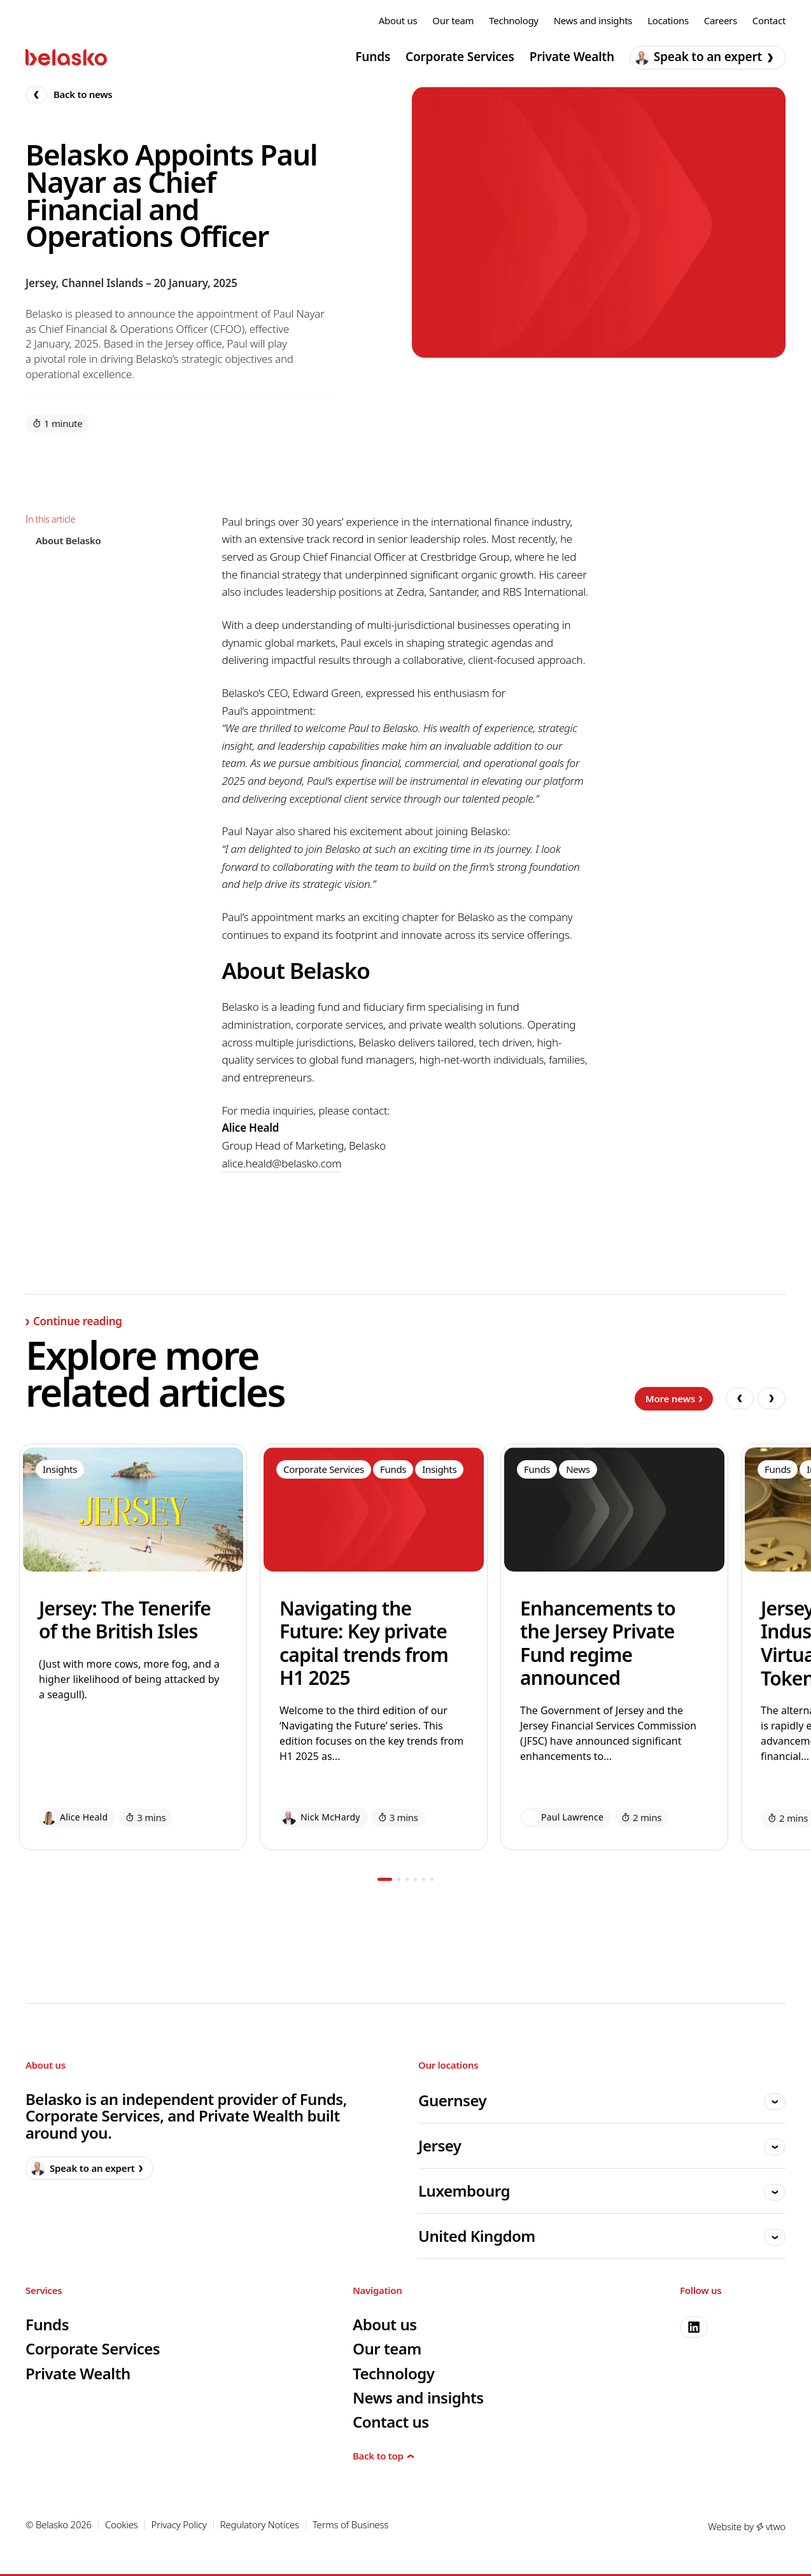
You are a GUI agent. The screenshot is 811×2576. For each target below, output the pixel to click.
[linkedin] (694, 2327)
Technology (513, 20)
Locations (668, 20)
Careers (720, 20)
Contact (769, 20)
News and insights (593, 20)
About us (398, 20)
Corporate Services (460, 57)
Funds (372, 57)
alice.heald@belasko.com (281, 1163)
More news (673, 1398)
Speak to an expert (704, 56)
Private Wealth (572, 57)
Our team (453, 20)
